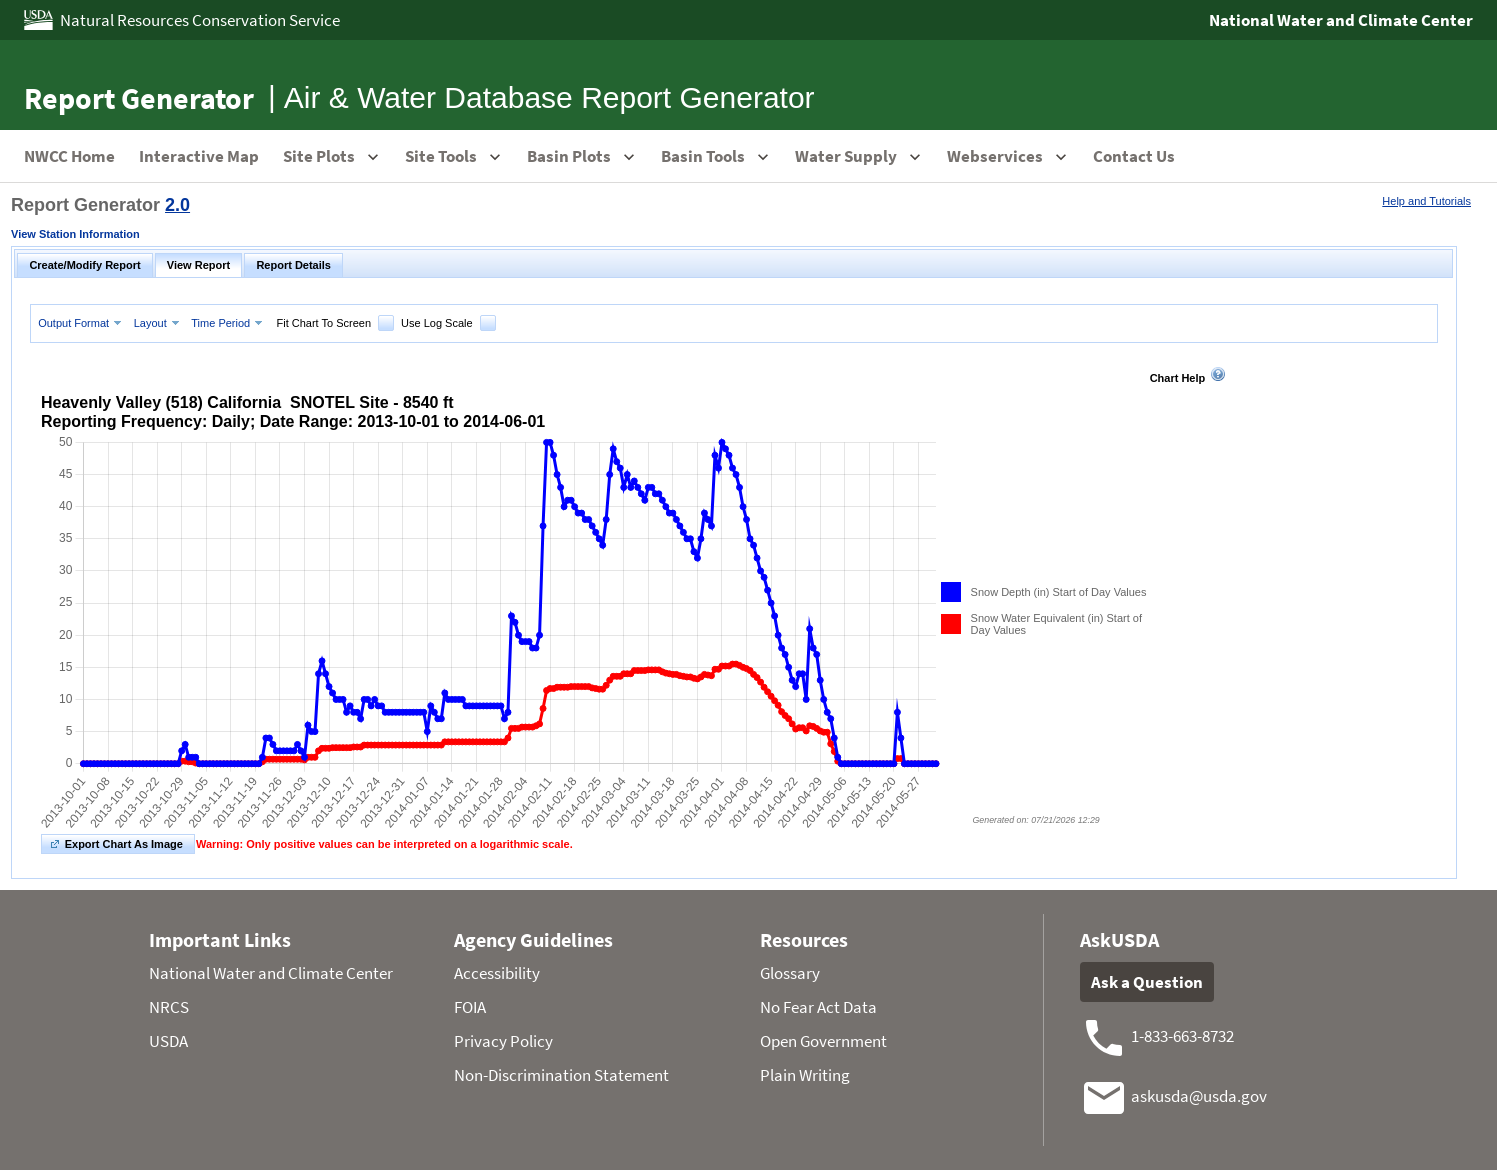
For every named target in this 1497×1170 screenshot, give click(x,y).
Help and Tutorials (1426, 201)
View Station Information (75, 234)
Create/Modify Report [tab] (84, 265)
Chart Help (1178, 378)
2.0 (177, 205)
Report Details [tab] (293, 265)
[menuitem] (82, 322)
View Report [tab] (198, 265)
